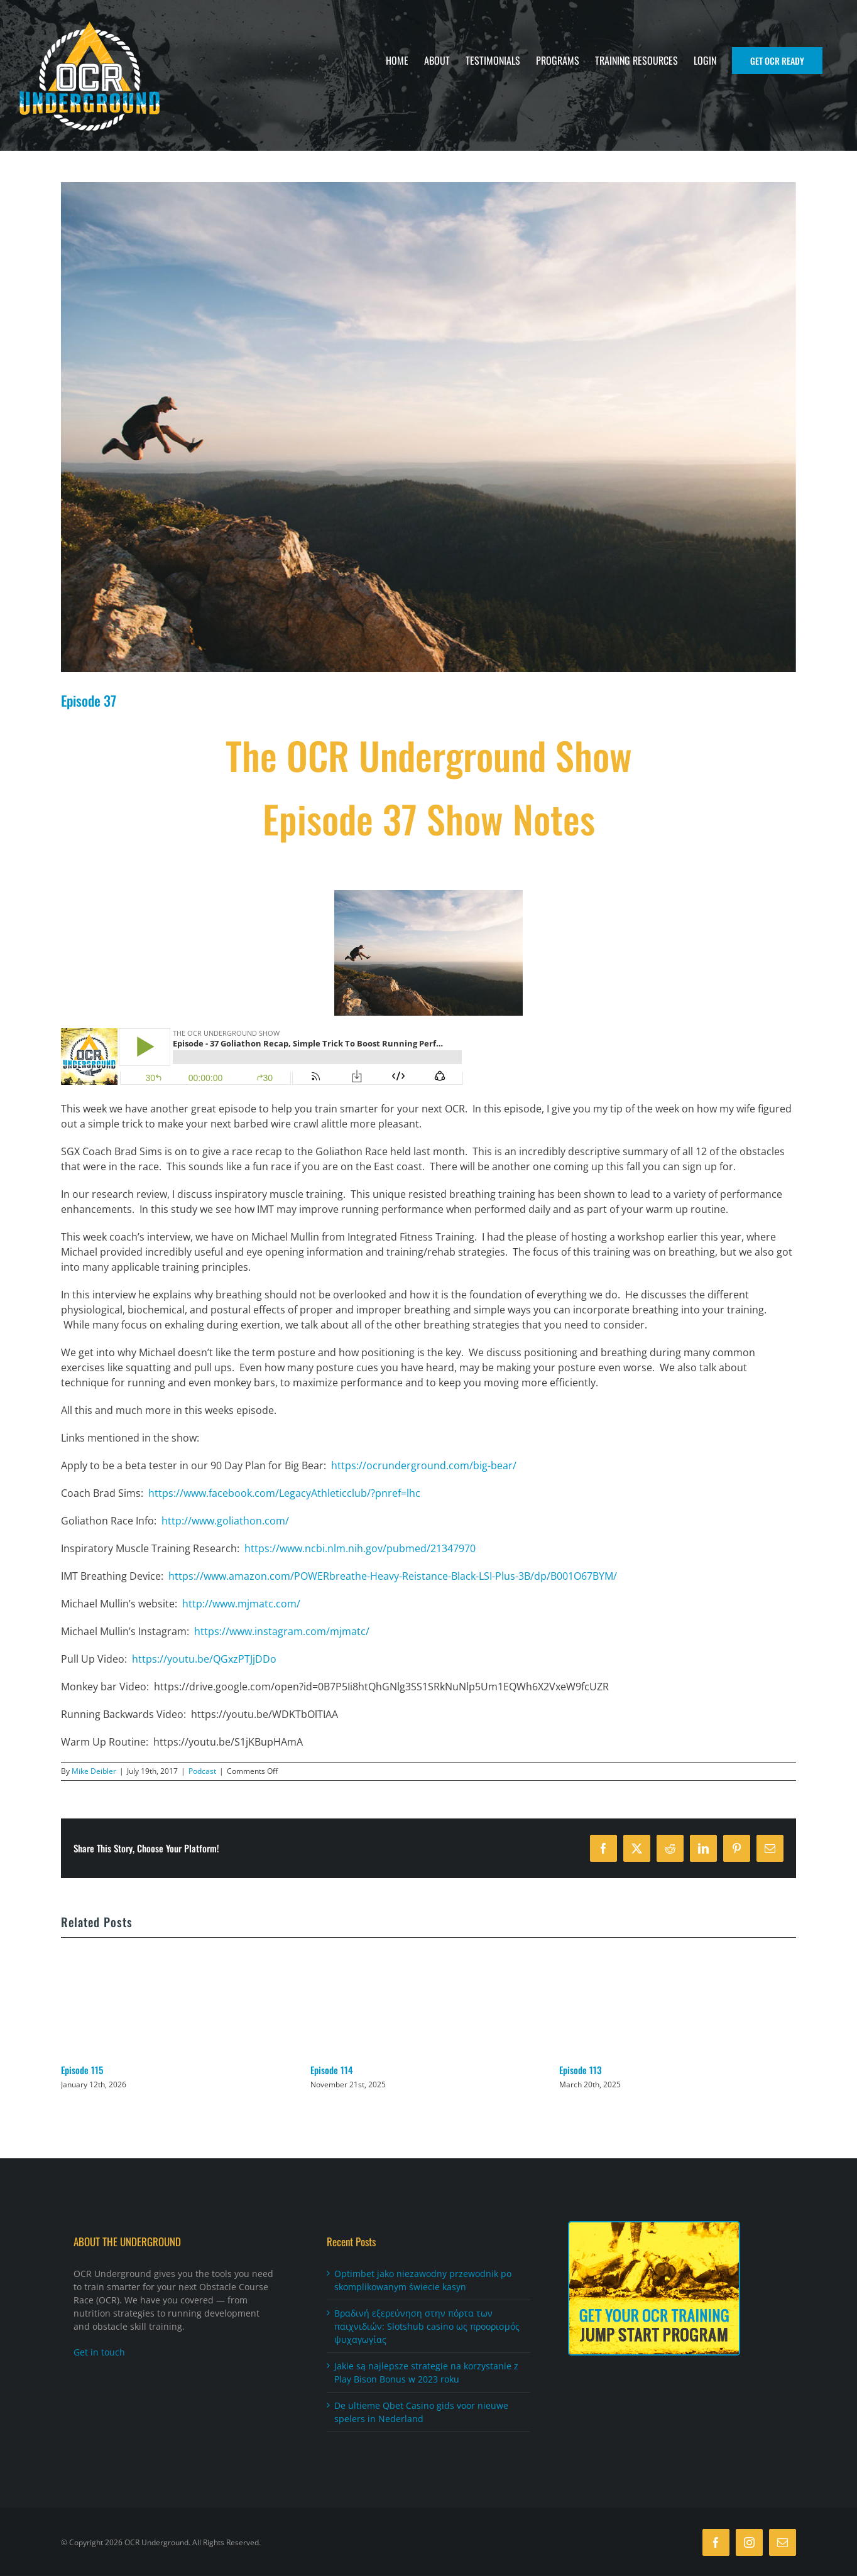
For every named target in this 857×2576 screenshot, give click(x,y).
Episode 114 (331, 2070)
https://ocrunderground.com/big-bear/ (423, 1465)
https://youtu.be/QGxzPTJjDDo (204, 1659)
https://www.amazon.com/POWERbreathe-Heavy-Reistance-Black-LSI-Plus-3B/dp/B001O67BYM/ (392, 1576)
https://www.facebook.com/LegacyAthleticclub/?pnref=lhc (284, 1493)
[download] (428, 427)
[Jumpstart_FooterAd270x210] (654, 2227)
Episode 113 (580, 2070)
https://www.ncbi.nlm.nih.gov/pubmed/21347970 (360, 1548)
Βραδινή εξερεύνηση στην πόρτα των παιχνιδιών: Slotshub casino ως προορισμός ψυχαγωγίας (427, 2327)
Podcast (202, 1771)
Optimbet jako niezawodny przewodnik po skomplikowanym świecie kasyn (422, 2280)
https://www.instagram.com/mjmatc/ (281, 1631)
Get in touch (99, 2353)
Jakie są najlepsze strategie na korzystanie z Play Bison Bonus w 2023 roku (426, 2373)
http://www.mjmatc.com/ (241, 1604)
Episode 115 (82, 2070)
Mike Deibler (94, 1771)
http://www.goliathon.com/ (225, 1521)
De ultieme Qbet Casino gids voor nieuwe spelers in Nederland (421, 2412)
